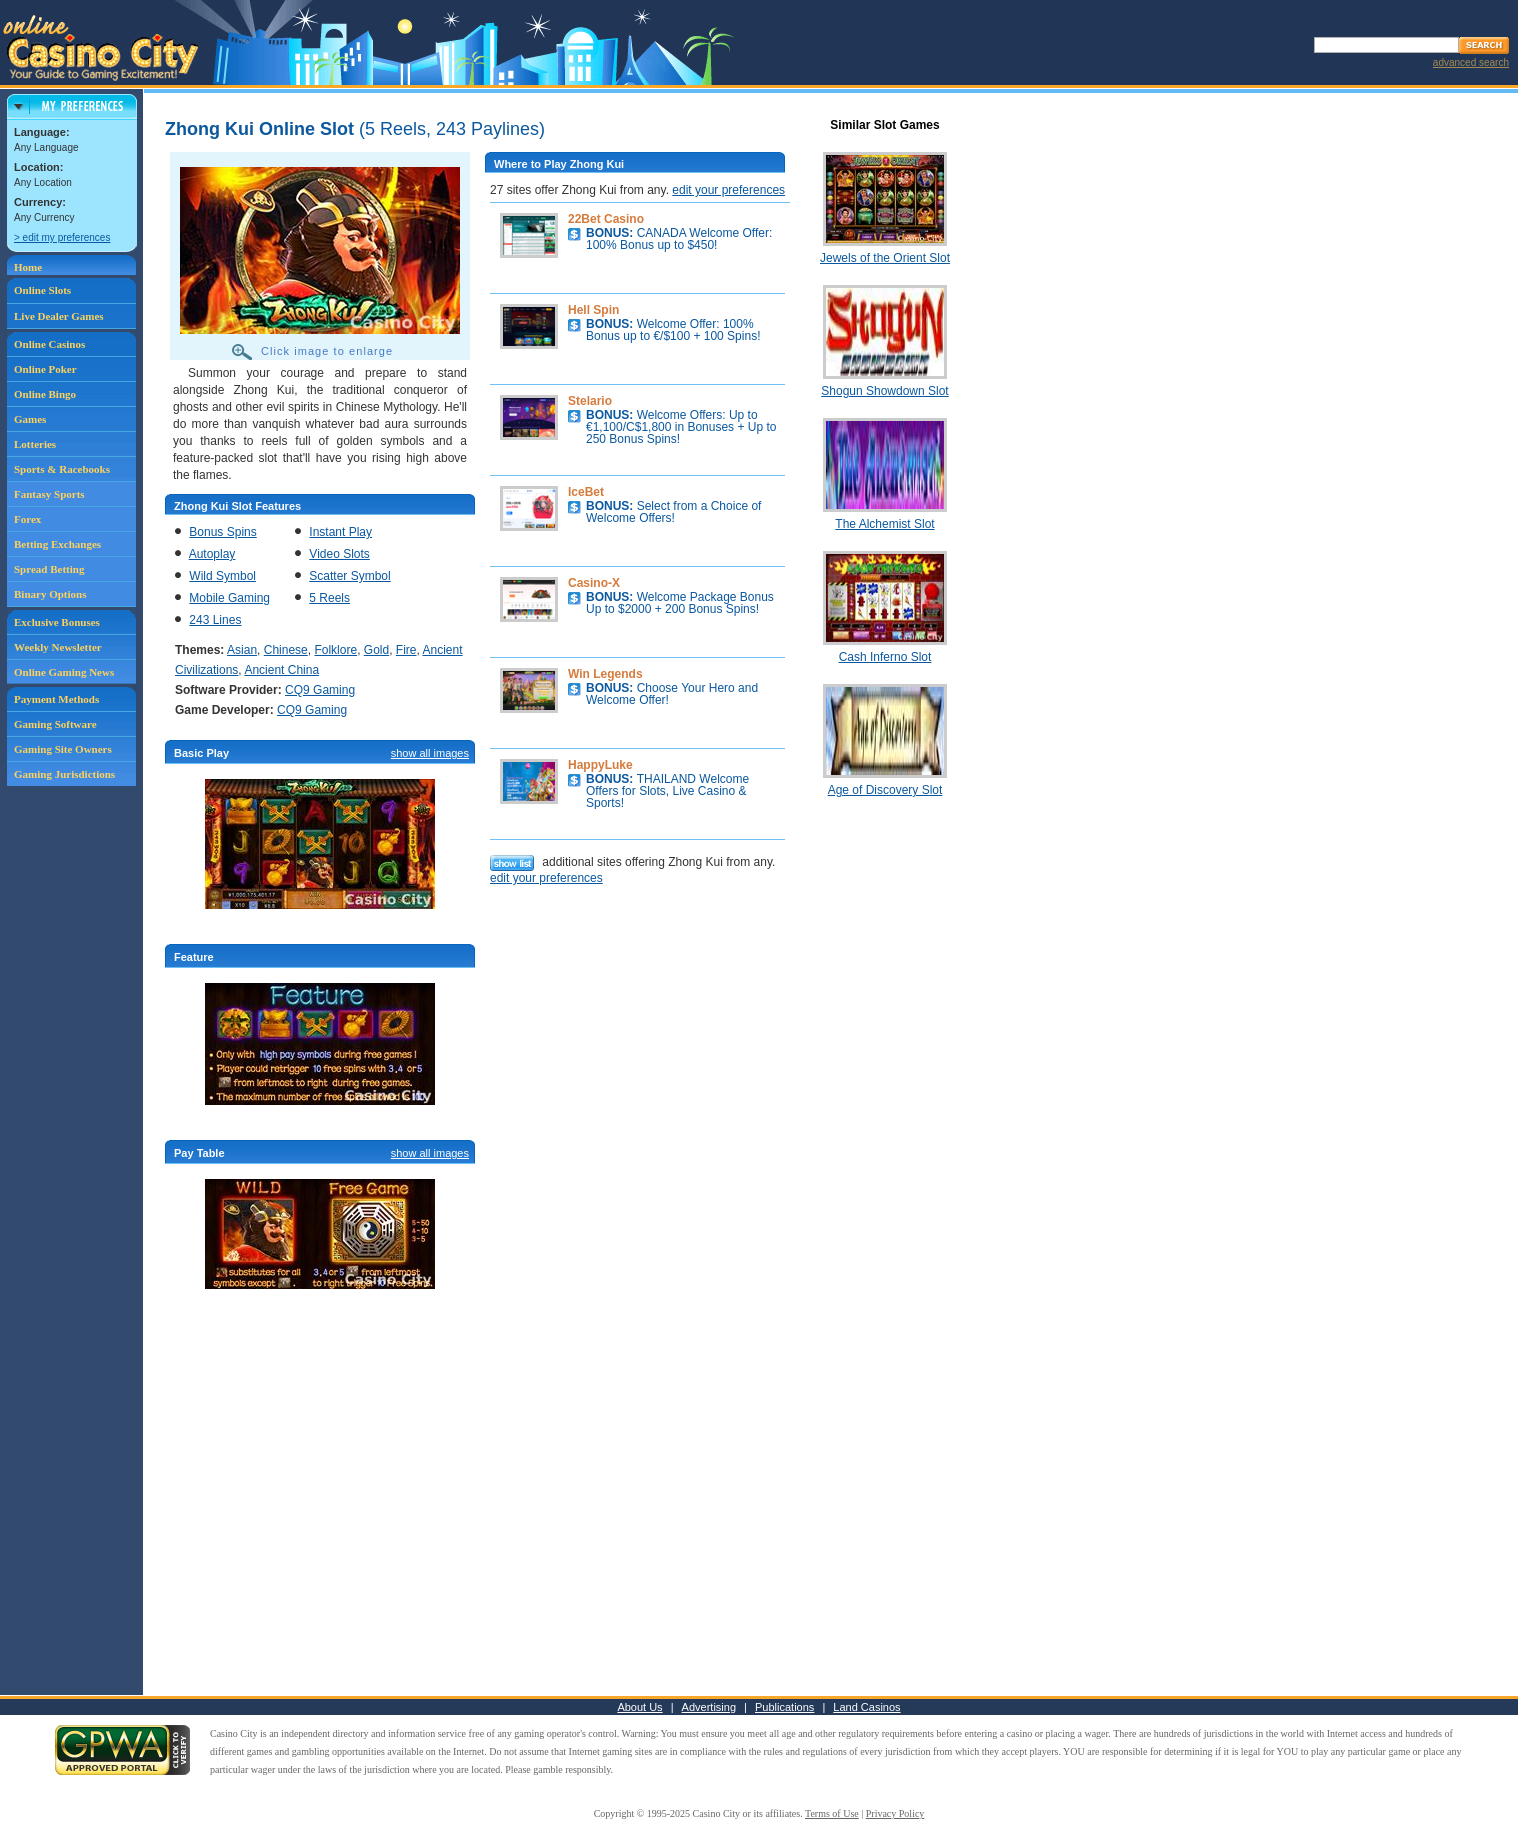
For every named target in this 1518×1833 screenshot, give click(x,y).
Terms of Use (832, 1813)
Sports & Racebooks (62, 469)
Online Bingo (45, 394)
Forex (27, 519)
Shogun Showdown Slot (884, 391)
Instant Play (340, 532)
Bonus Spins (222, 532)
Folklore (335, 650)
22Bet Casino (606, 219)
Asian (242, 650)
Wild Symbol (222, 576)
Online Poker (45, 369)
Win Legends (605, 674)
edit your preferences (728, 190)
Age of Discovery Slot (885, 790)
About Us (639, 1707)
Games (30, 419)
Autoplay (212, 554)
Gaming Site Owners (63, 749)
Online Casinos (49, 344)
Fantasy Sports (49, 494)
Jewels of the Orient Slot (885, 258)
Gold (376, 650)
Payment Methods (56, 699)
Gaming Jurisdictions (64, 774)
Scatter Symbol (349, 576)
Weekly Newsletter (58, 647)
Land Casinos (866, 1707)
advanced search (1471, 62)
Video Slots (339, 554)
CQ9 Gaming (320, 690)
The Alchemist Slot (884, 524)
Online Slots (42, 290)
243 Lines (215, 620)
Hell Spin (593, 310)
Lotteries (35, 444)
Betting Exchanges (57, 544)
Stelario (590, 401)
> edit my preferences (62, 237)
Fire (406, 650)
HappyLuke (600, 765)
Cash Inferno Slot (885, 657)
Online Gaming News (64, 672)
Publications (784, 1707)
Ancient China (281, 670)
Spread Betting (49, 569)
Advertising (709, 1707)
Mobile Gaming (229, 598)
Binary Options (50, 594)
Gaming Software (55, 724)
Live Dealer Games (59, 316)
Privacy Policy (895, 1813)
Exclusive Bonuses (57, 622)
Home (28, 267)
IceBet (586, 492)
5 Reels (329, 598)
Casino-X (594, 583)
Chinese (286, 650)
